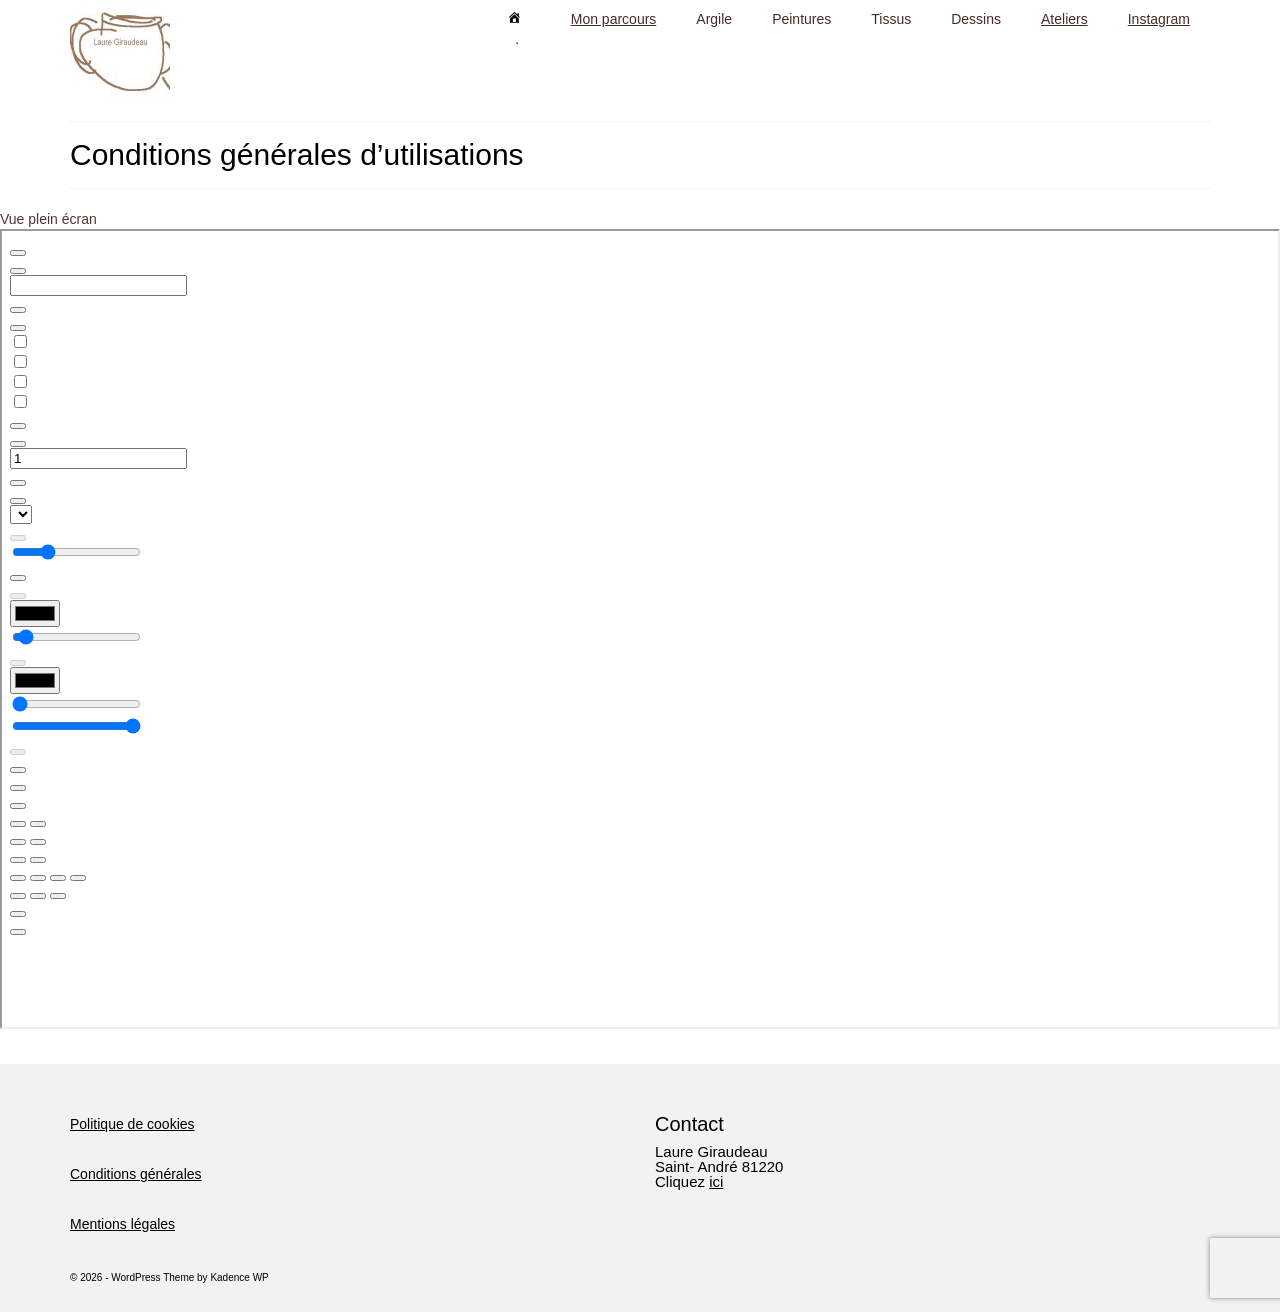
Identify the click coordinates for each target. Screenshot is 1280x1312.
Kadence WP (239, 1277)
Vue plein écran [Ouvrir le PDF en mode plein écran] (48, 219)
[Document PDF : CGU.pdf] (640, 629)
